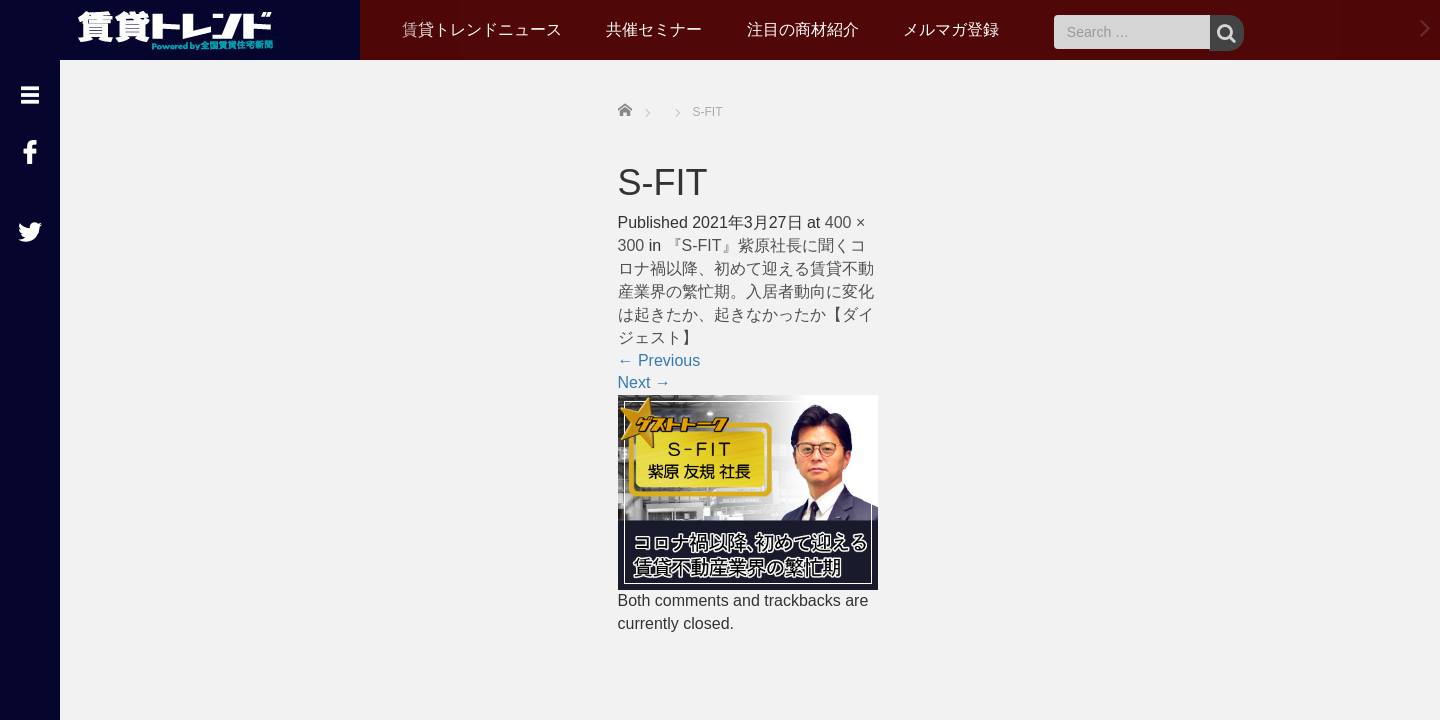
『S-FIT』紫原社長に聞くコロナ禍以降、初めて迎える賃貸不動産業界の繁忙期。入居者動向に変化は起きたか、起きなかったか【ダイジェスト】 (746, 291)
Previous (659, 360)
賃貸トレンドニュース (482, 29)
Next (644, 382)
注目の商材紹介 (803, 29)
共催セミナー (654, 29)
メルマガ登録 (951, 29)
